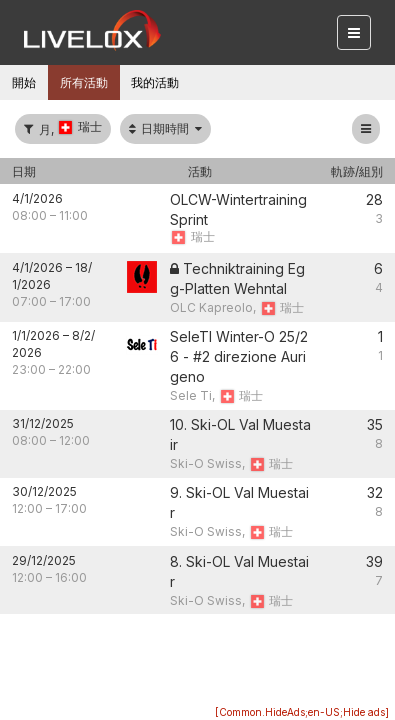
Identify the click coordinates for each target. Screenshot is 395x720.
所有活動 (84, 82)
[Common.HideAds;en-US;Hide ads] (302, 712)
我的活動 (155, 82)
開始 (24, 82)
